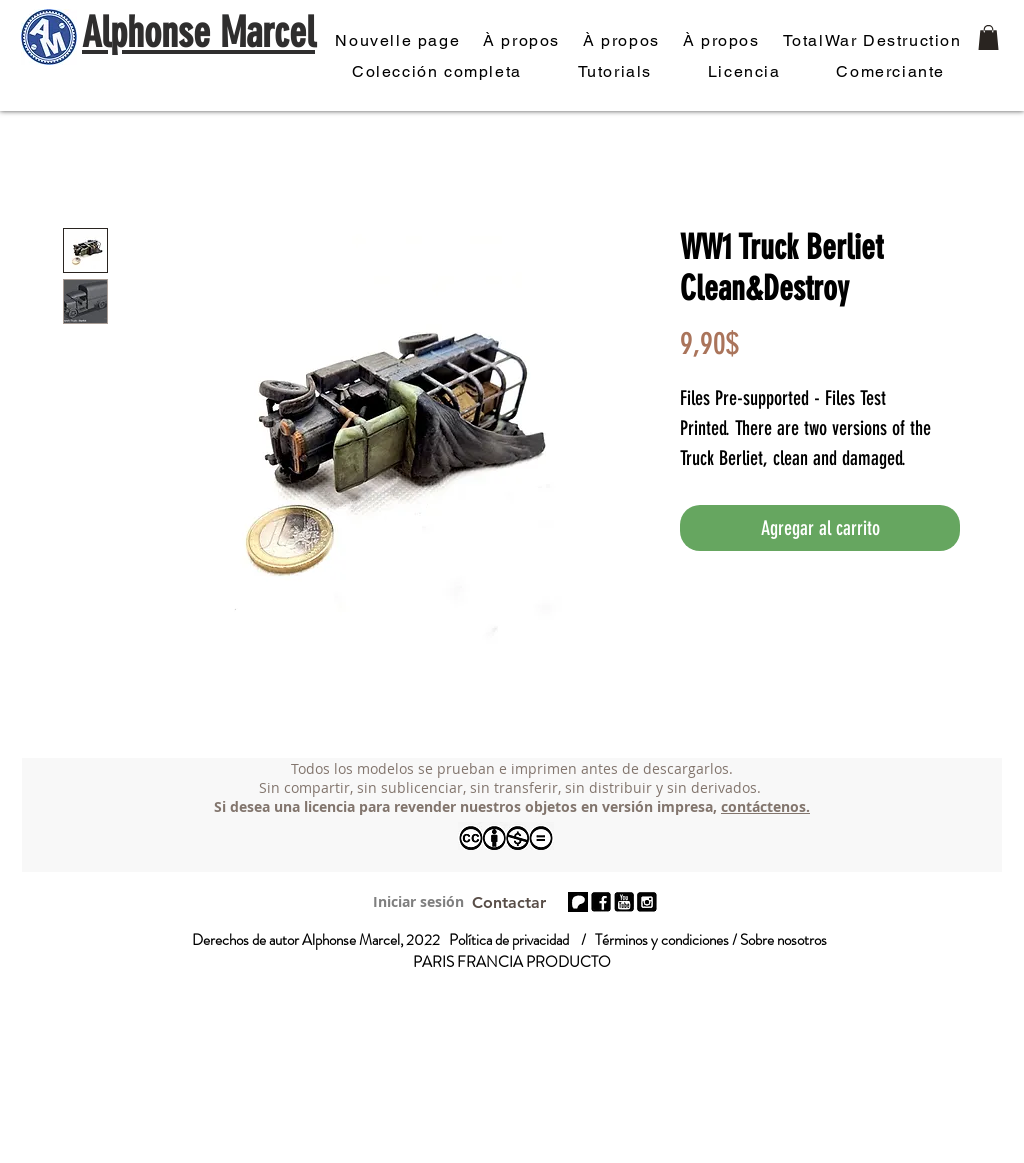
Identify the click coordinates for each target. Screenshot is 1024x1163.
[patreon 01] (578, 902)
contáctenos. (765, 806)
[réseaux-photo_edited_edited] (647, 902)
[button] (988, 37)
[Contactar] (508, 903)
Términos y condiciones (662, 940)
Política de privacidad (509, 940)
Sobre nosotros (783, 940)
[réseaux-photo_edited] (601, 902)
